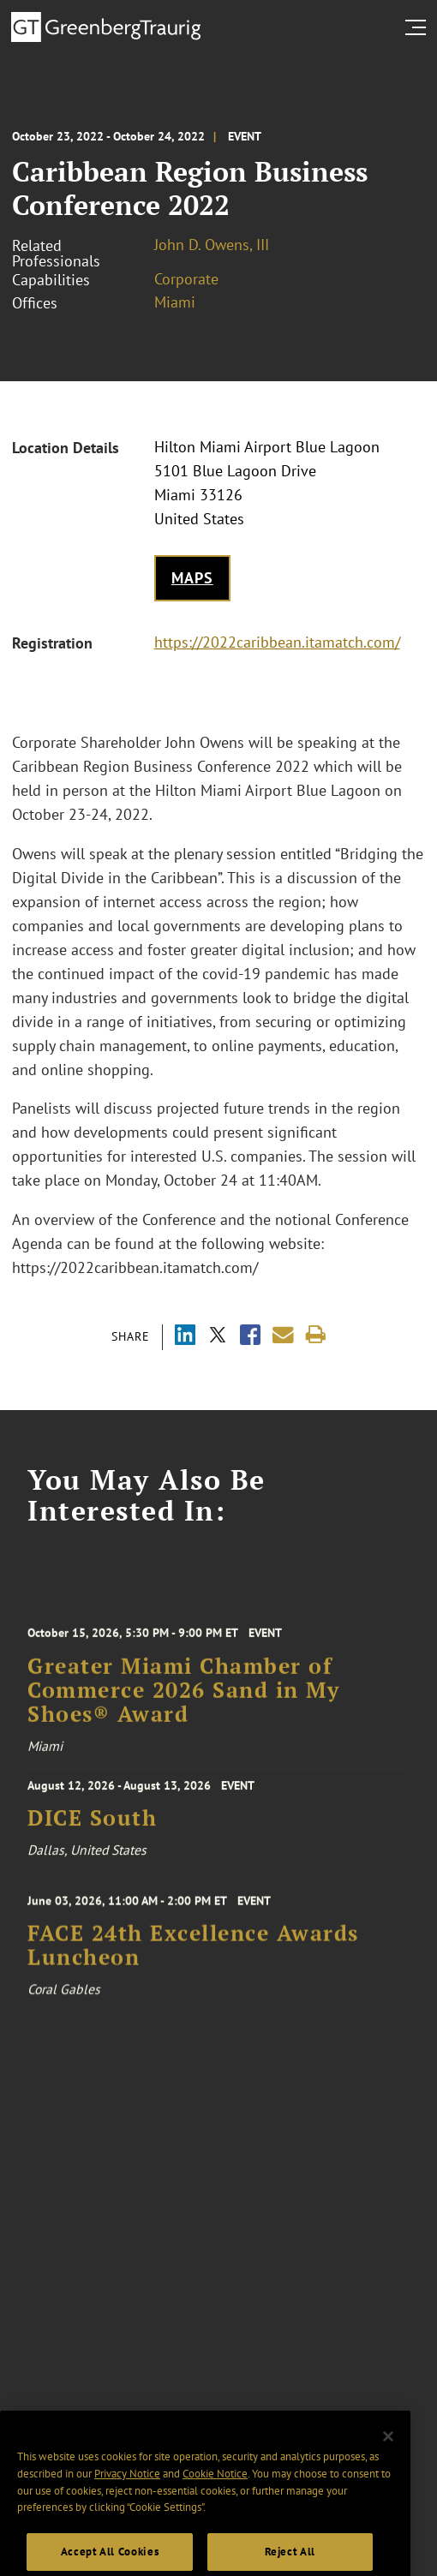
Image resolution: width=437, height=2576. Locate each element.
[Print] (316, 1335)
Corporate (186, 279)
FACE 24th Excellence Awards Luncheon (193, 1956)
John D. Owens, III (211, 244)
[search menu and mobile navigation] (419, 27)
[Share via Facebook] (250, 1336)
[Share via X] (217, 1336)
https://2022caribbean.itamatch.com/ (277, 642)
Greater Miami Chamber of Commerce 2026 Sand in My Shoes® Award (183, 1703)
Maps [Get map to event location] (192, 578)
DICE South (92, 1825)
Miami (174, 302)
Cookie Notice (215, 2494)
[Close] (388, 2456)
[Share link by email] (283, 1335)
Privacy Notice (127, 2494)
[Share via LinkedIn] (185, 1336)
